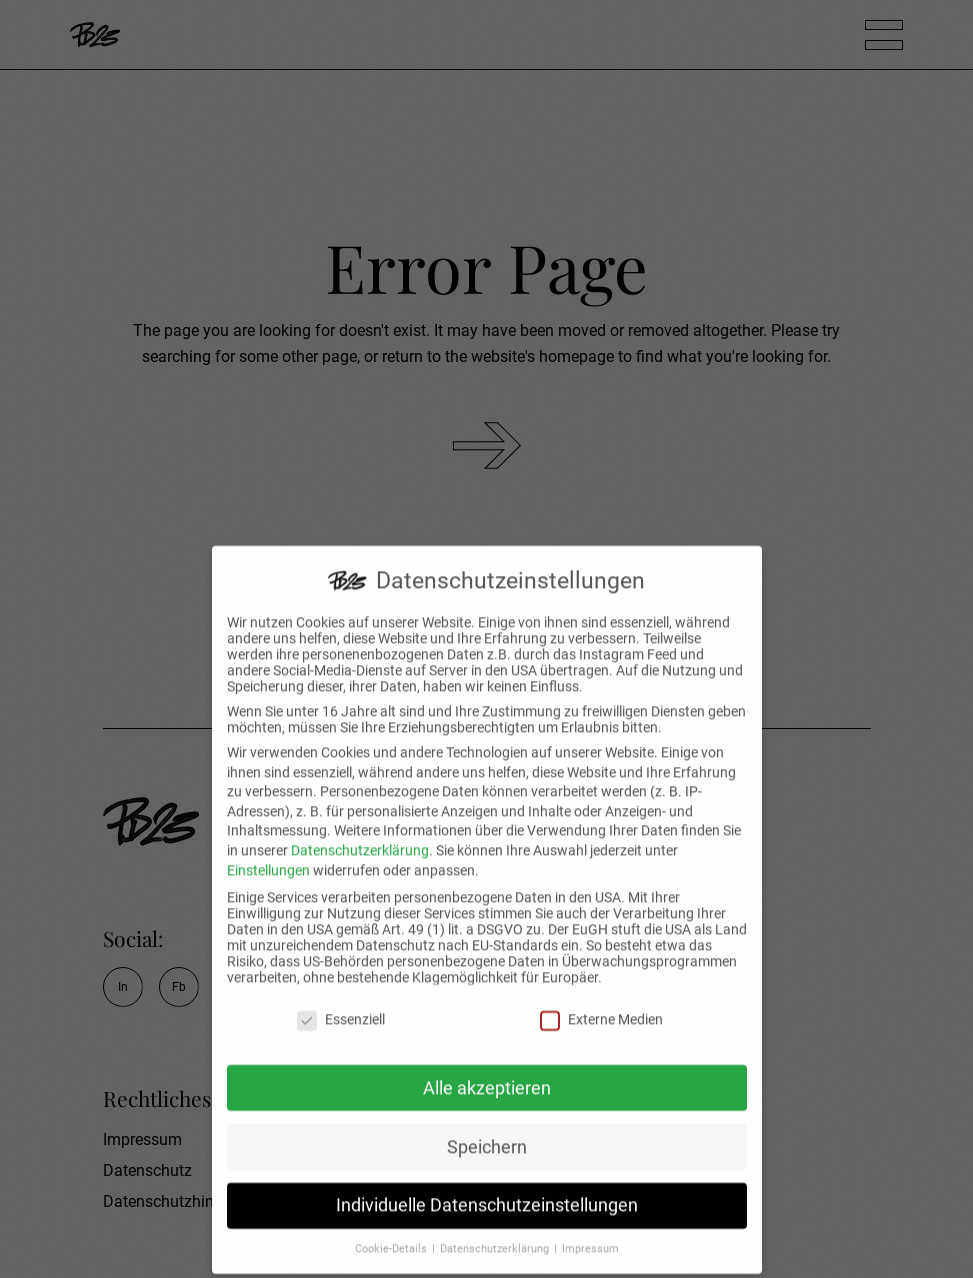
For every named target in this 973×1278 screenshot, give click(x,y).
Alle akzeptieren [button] (487, 1074)
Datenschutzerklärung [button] (496, 1235)
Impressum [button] (590, 1235)
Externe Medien (601, 1005)
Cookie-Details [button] (392, 1235)
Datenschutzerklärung (360, 836)
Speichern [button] (487, 1133)
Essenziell (341, 1005)
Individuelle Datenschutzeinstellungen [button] (487, 1192)
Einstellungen (268, 856)
